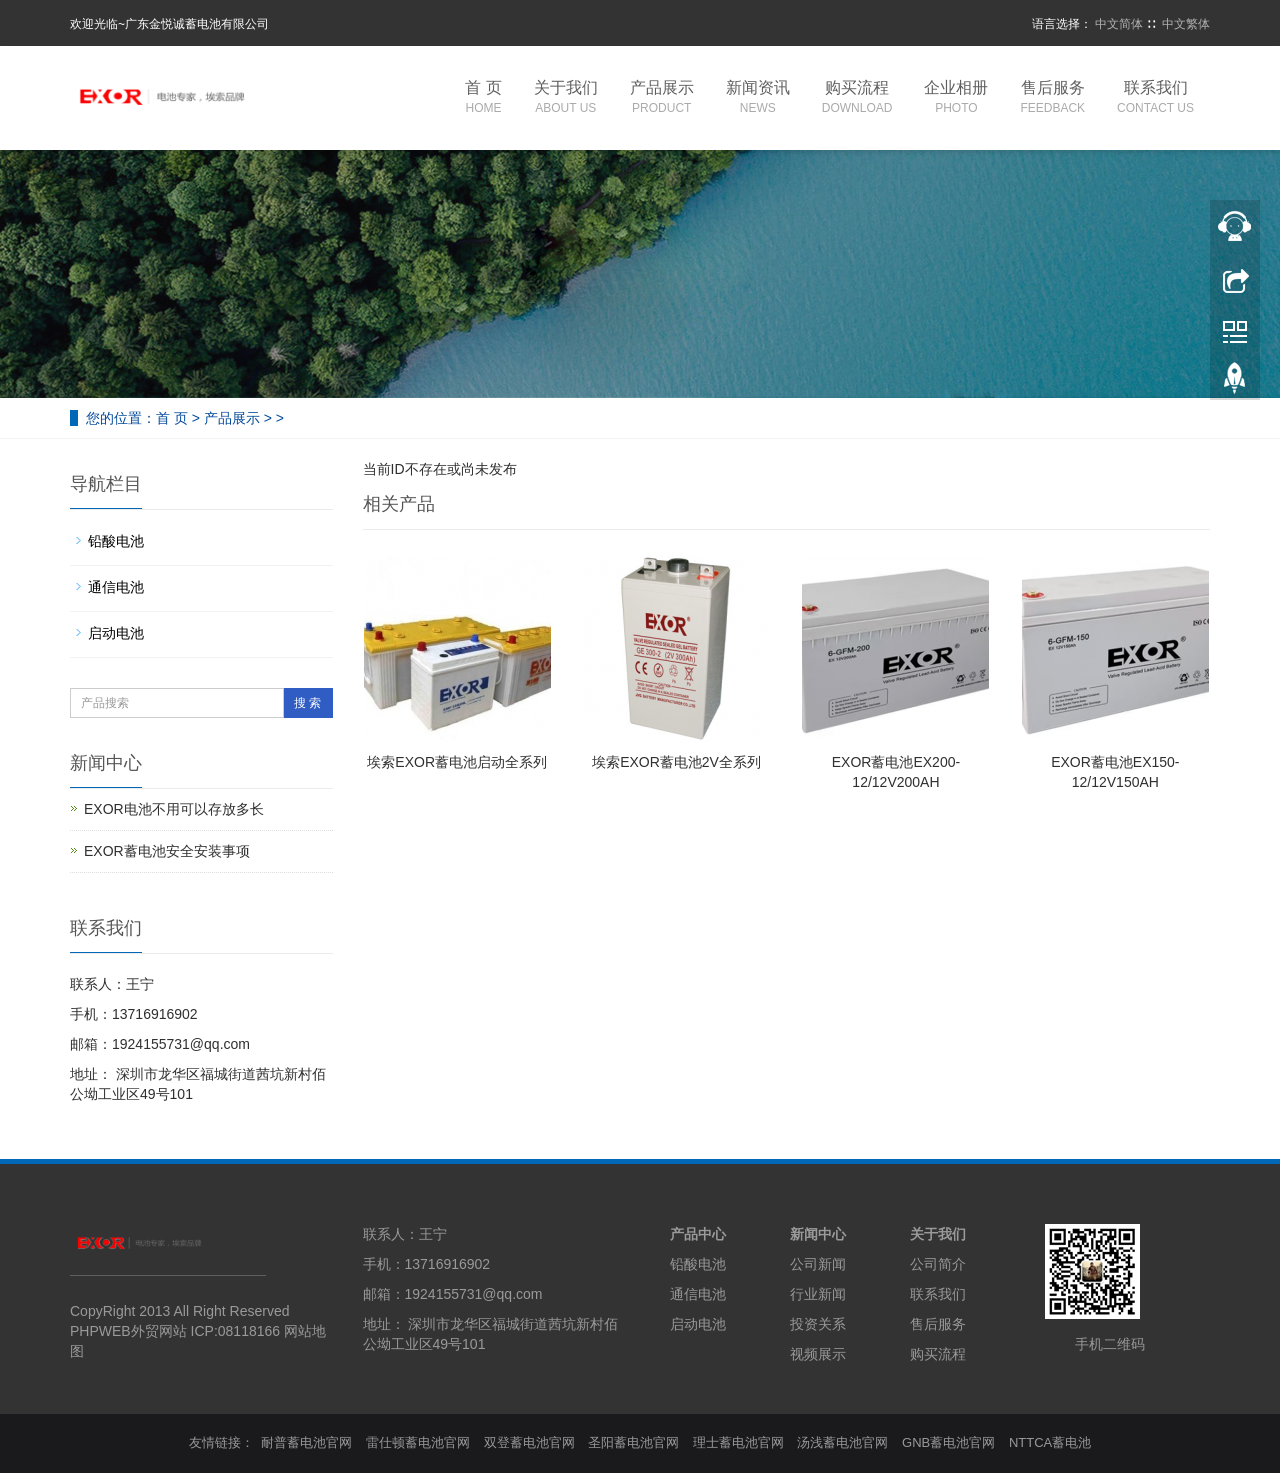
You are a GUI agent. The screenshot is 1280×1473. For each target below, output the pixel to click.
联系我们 (1155, 98)
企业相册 (956, 98)
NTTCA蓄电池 (1050, 1442)
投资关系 (818, 1324)
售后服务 (1052, 98)
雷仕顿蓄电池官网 (418, 1442)
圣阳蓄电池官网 (633, 1442)
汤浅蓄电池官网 (842, 1442)
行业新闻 (818, 1294)
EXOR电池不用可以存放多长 (174, 809)
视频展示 (818, 1354)
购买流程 (857, 98)
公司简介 (938, 1264)
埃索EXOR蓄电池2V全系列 (676, 762)
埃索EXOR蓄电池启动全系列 (457, 762)
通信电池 (116, 587)
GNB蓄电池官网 (948, 1442)
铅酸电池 (116, 541)
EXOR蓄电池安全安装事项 (167, 851)
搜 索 (307, 703)
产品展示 (662, 98)
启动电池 (116, 633)
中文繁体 (1186, 24)
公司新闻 (818, 1264)
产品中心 (698, 1234)
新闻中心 (818, 1234)
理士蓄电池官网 (738, 1442)
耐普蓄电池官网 (306, 1442)
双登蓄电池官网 (529, 1442)
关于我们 (566, 98)
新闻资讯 (758, 98)
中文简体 (1119, 24)
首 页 (483, 98)
